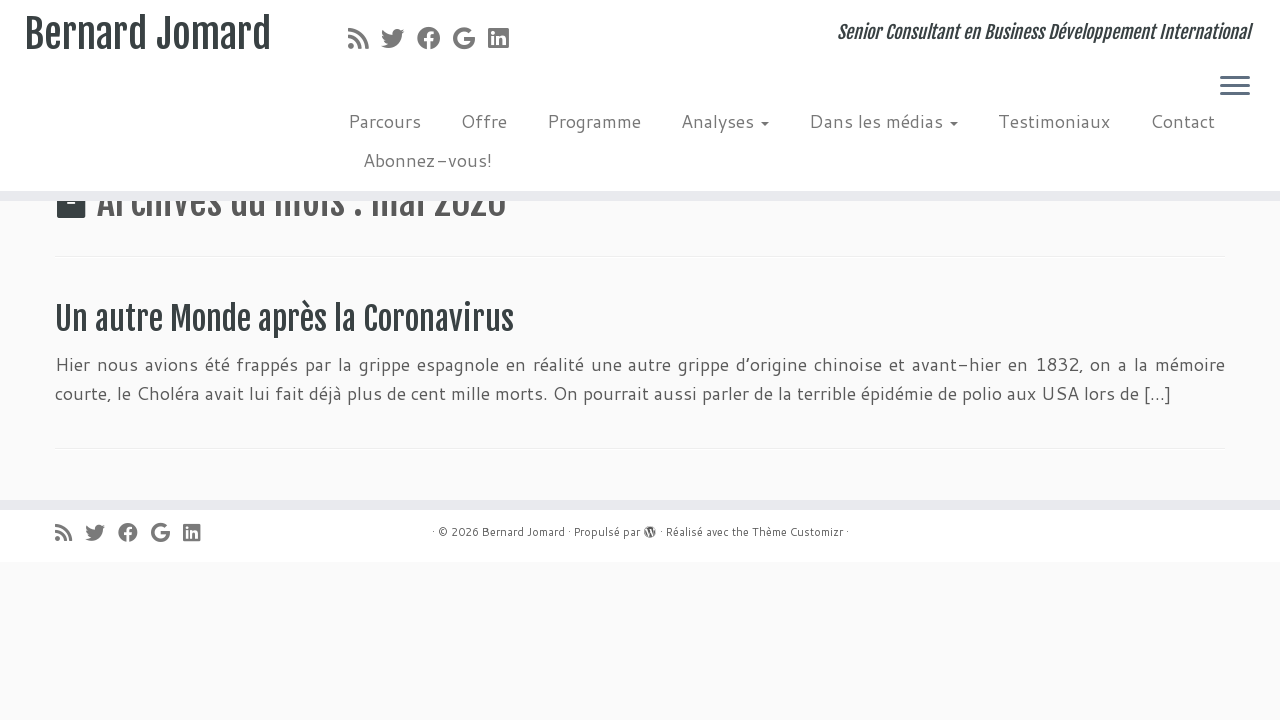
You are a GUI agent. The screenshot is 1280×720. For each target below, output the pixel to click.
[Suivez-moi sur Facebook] (435, 38)
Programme (594, 121)
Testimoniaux (1054, 121)
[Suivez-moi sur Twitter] (399, 38)
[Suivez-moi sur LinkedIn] (504, 38)
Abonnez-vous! (427, 160)
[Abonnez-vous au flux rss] (364, 38)
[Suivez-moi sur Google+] (470, 38)
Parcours (384, 121)
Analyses (725, 121)
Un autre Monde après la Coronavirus (284, 319)
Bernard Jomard (148, 35)
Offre (484, 121)
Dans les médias (883, 121)
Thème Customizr (797, 532)
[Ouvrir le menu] (1235, 87)
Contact (1182, 121)
